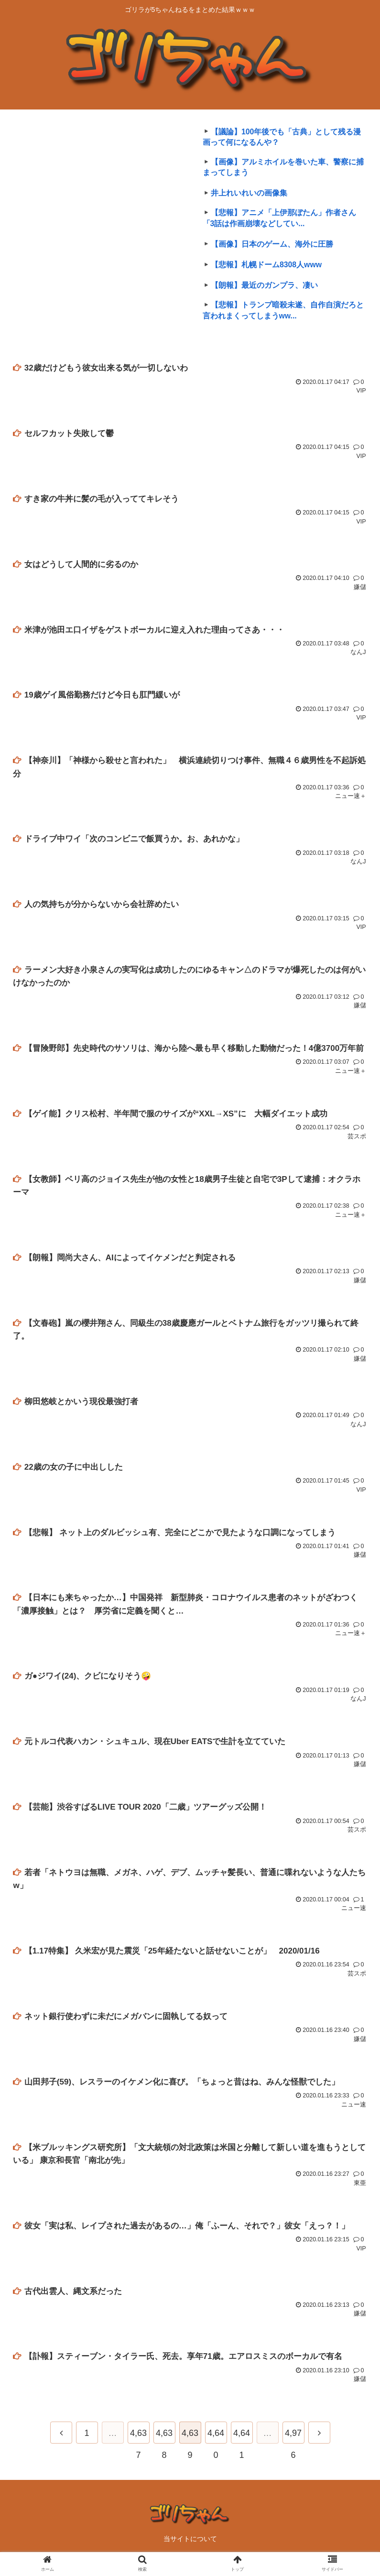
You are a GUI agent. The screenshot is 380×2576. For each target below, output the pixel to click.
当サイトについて (190, 2545)
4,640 (215, 2442)
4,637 (138, 2442)
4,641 (241, 2442)
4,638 (164, 2442)
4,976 (293, 2442)
